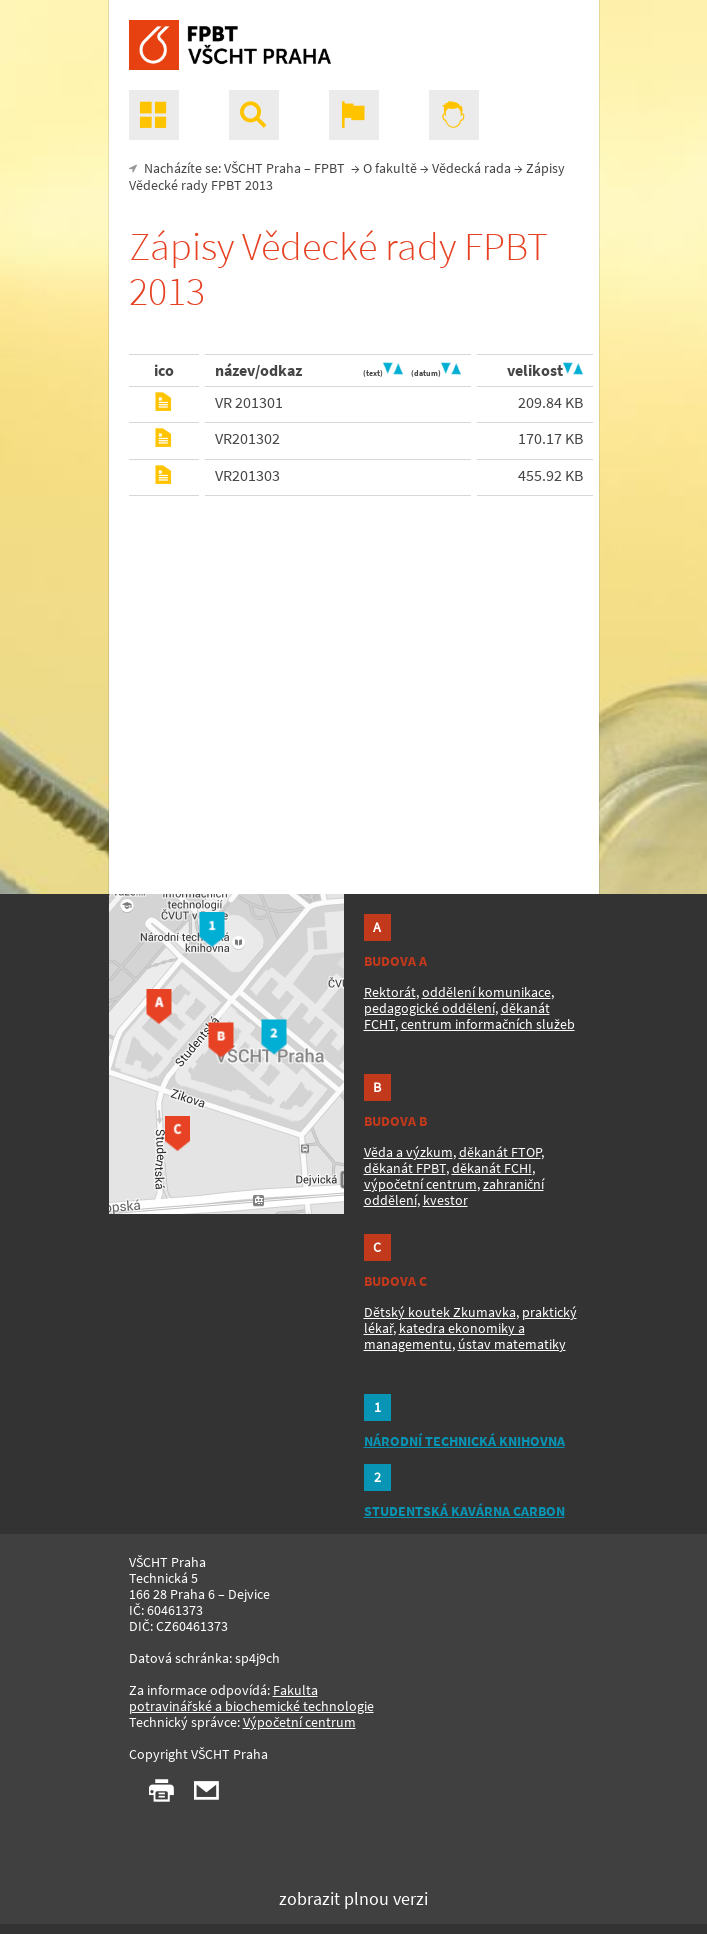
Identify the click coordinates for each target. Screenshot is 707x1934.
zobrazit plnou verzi (353, 1898)
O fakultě (390, 168)
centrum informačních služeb (488, 1024)
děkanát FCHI (492, 1168)
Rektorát (390, 992)
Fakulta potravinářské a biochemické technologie (251, 1698)
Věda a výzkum (408, 1152)
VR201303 (247, 475)
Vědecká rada (471, 168)
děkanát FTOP (500, 1152)
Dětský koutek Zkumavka (440, 1312)
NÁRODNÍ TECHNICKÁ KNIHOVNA (464, 1441)
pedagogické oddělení (429, 1008)
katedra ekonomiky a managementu (444, 1336)
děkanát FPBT (405, 1168)
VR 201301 (249, 402)
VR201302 (247, 438)
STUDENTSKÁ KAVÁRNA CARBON (464, 1511)
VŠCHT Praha (262, 168)
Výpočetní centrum (299, 1722)
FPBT (329, 168)
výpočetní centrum (420, 1184)
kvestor (445, 1200)
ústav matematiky (512, 1344)
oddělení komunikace (486, 992)
